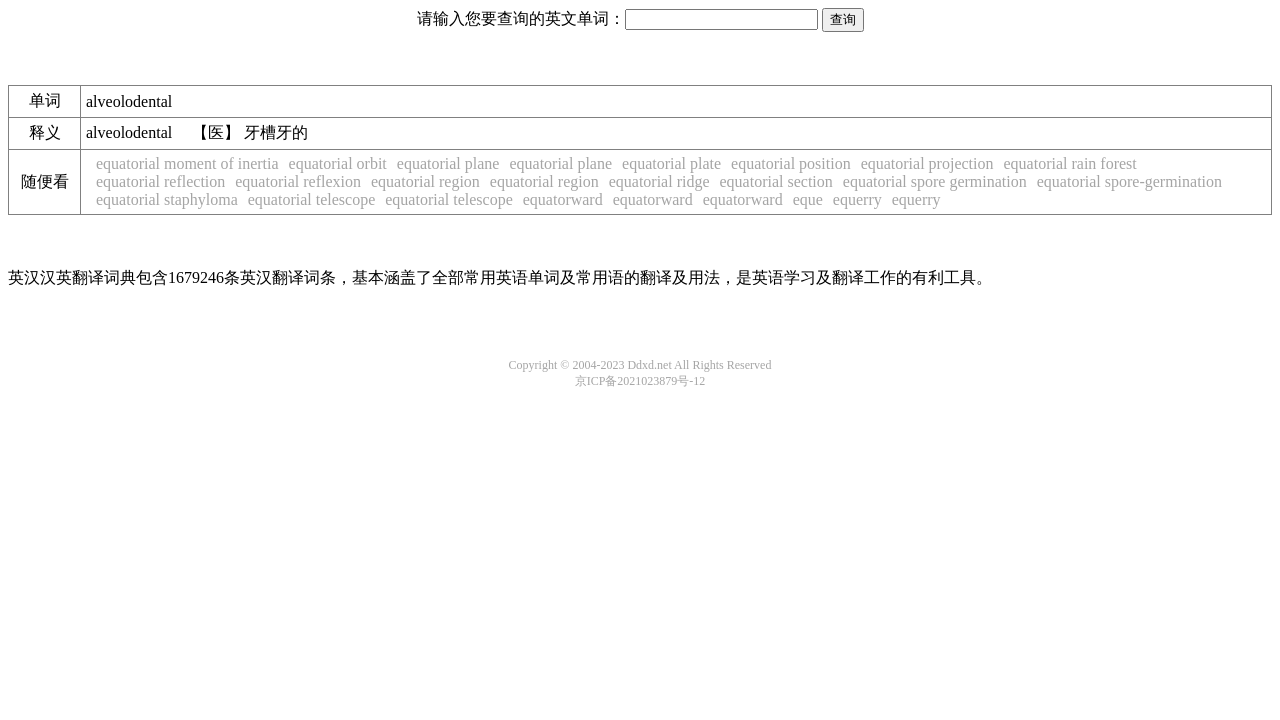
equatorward (563, 199)
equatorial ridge (659, 181)
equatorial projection (927, 163)
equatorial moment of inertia (187, 163)
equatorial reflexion (298, 181)
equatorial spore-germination (1129, 181)
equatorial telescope (312, 199)
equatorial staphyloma (167, 199)
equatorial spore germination (935, 181)
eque (808, 199)
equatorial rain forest (1069, 163)
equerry (857, 199)
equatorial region (425, 181)
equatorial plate (671, 163)
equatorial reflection (160, 181)
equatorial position (791, 163)
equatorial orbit (338, 163)
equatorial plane (448, 163)
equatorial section (776, 181)
